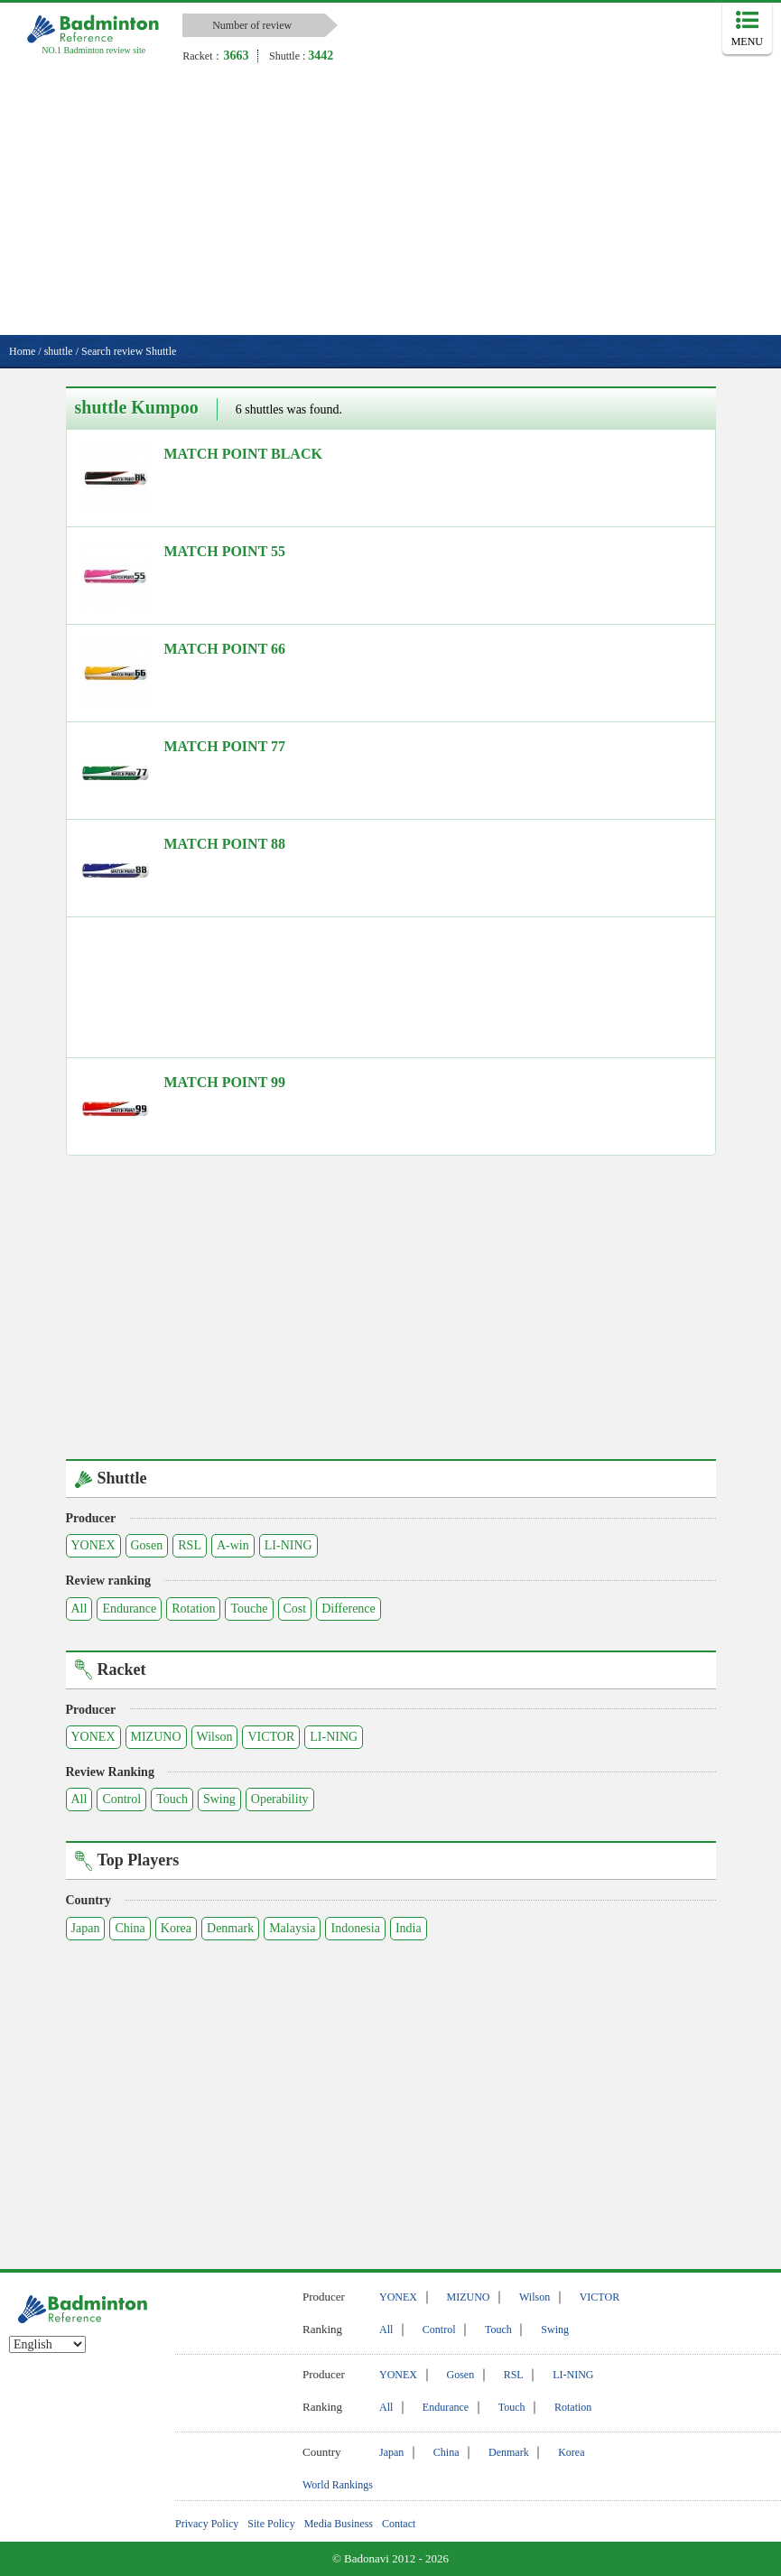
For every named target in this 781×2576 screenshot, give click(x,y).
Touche (248, 1608)
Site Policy (270, 2523)
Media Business (338, 2523)
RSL (189, 1545)
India (408, 1928)
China (129, 1928)
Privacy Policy (206, 2523)
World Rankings (337, 2484)
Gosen (147, 1545)
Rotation (193, 1608)
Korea (176, 1928)
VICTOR (270, 1737)
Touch (172, 1799)
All (79, 1608)
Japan (85, 1928)
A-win (233, 1545)
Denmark (230, 1928)
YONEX (93, 1545)
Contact (398, 2523)
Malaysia (292, 1928)
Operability (280, 1799)
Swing (219, 1799)
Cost (295, 1608)
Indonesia (354, 1928)
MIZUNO (156, 1737)
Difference (348, 1608)
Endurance (129, 1608)
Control (121, 1799)
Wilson (215, 1737)
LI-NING (288, 1545)
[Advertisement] (390, 199)
